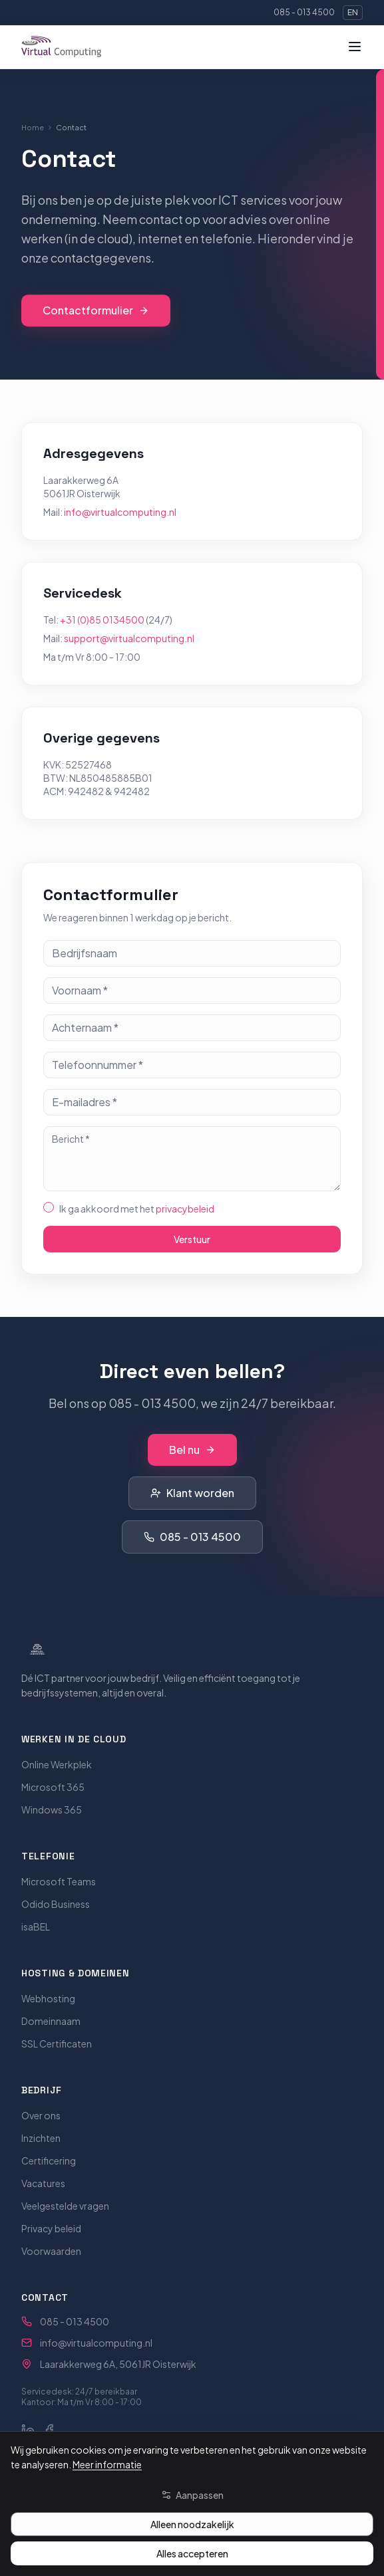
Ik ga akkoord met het (136, 1209)
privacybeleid (185, 1209)
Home (32, 127)
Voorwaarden (51, 2251)
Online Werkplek (56, 1764)
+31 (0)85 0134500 (102, 620)
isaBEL (35, 1926)
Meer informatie (107, 2464)
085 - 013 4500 (304, 12)
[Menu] (354, 46)
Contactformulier (96, 311)
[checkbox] (48, 1207)
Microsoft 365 (53, 1787)
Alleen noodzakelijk (192, 2524)
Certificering (48, 2160)
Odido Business (55, 1904)
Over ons (41, 2115)
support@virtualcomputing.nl (129, 638)
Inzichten (41, 2138)
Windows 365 (51, 1809)
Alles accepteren (192, 2553)
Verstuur (192, 1239)
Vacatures (43, 2183)
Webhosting (48, 1998)
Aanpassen (192, 2495)
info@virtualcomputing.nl (120, 512)
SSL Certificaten (56, 2043)
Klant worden (192, 1493)
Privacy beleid (51, 2228)
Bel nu (192, 1450)
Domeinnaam (51, 2021)
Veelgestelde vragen (65, 2206)
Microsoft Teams (58, 1881)
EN (352, 12)
